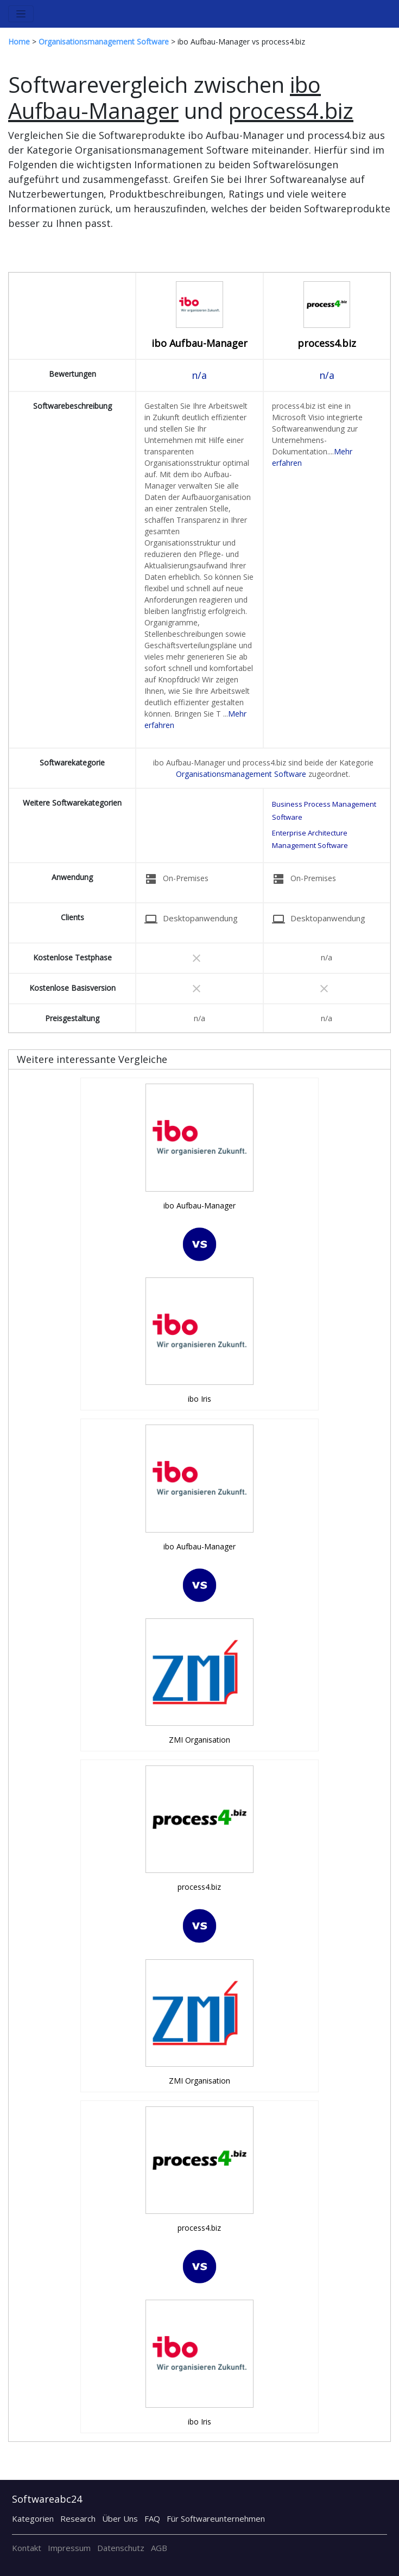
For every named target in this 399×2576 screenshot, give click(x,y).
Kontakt (26, 2547)
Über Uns (120, 2518)
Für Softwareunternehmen (216, 2518)
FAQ (152, 2518)
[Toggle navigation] (21, 13)
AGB (159, 2547)
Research (78, 2518)
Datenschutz (120, 2547)
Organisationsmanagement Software (241, 774)
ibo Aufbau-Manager (199, 343)
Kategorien (33, 2518)
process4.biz (326, 343)
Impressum (69, 2547)
